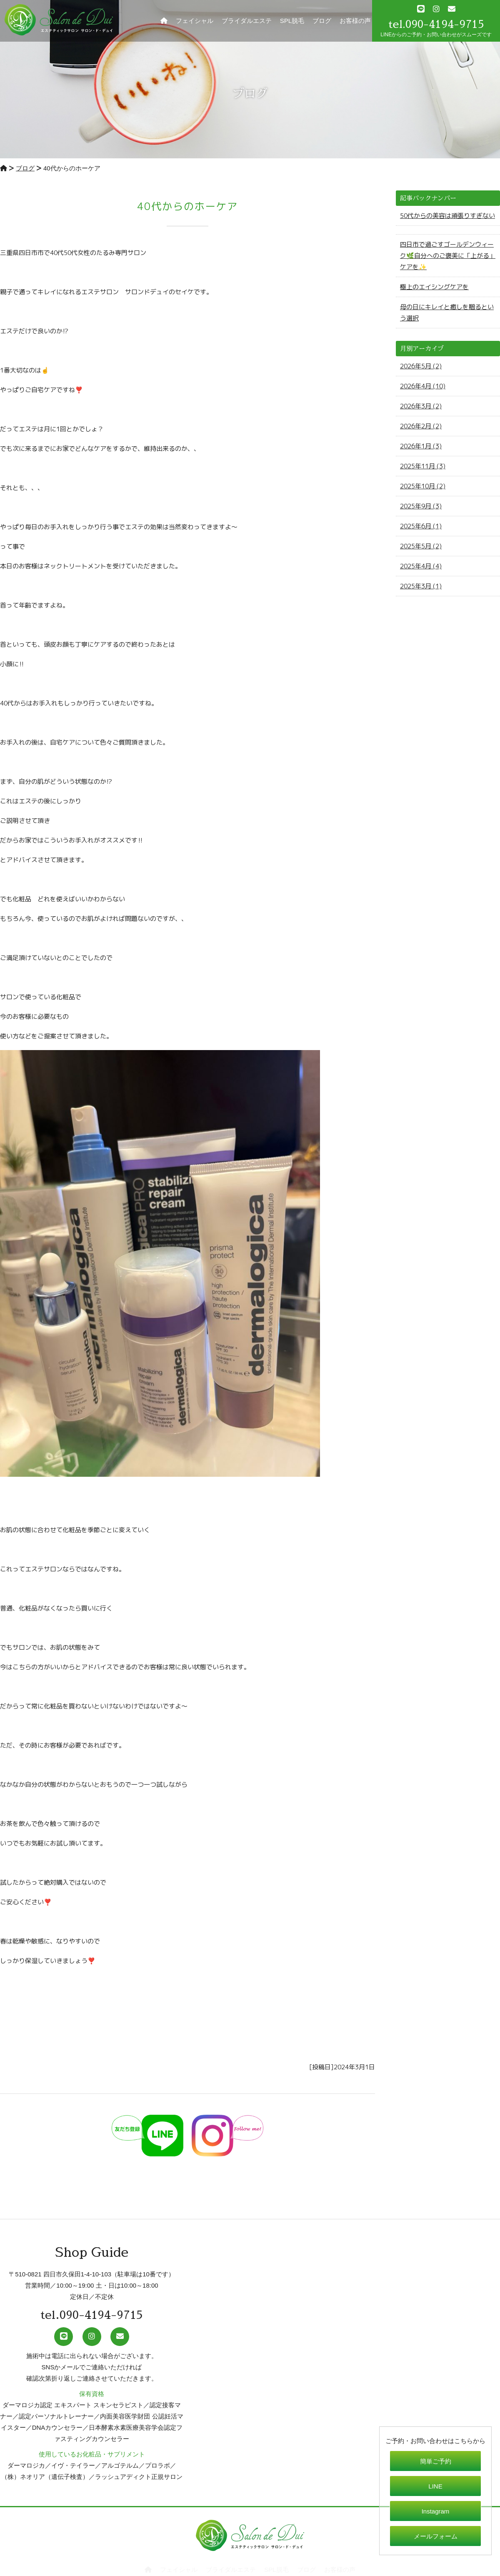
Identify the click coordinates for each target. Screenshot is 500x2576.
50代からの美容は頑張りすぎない (447, 215)
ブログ (321, 20)
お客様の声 (355, 20)
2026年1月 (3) (421, 446)
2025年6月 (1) (421, 526)
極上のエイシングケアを (434, 287)
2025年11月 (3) (422, 466)
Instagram (436, 2511)
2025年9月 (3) (421, 506)
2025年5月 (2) (421, 546)
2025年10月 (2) (422, 486)
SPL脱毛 (292, 20)
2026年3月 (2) (421, 406)
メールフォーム (436, 2536)
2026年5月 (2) (421, 366)
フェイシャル (194, 20)
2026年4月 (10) (422, 386)
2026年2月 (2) (421, 426)
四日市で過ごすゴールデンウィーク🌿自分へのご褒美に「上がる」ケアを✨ (447, 255)
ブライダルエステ (247, 20)
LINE (435, 2486)
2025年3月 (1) (421, 586)
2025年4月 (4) (421, 566)
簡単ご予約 (435, 2461)
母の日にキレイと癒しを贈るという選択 (447, 313)
